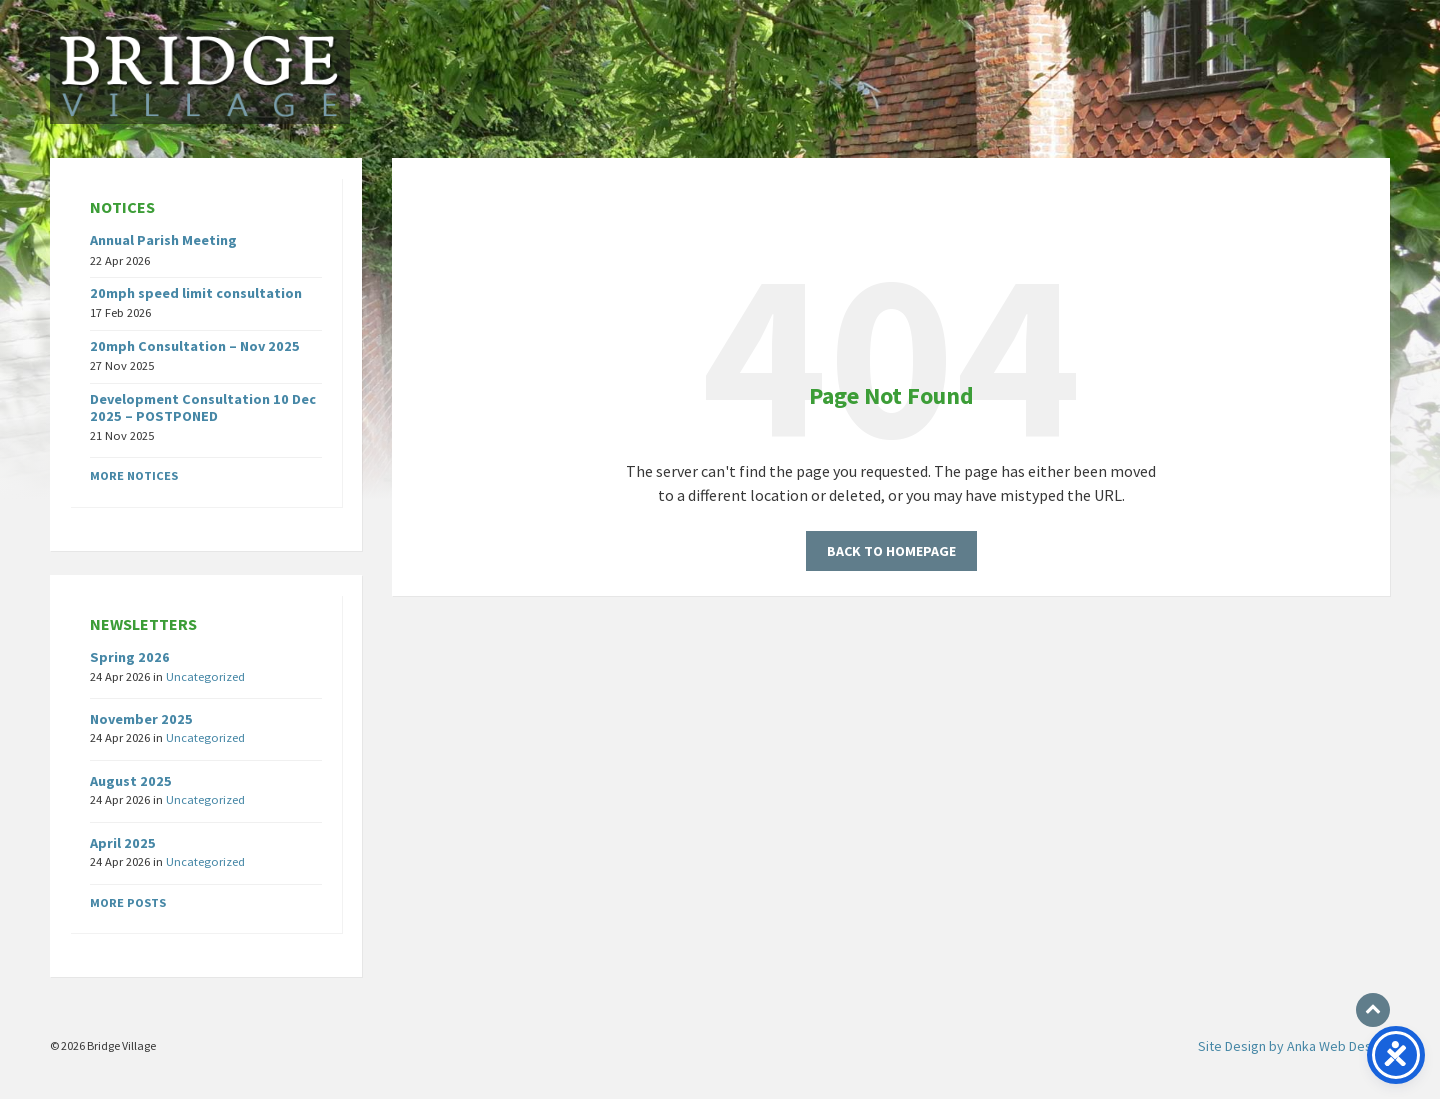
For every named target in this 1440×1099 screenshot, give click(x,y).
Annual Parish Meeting (163, 240)
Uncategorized (205, 676)
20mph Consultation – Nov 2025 (195, 346)
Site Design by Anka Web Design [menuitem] (1294, 1046)
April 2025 (123, 843)
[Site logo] (200, 118)
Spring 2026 (130, 657)
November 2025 (141, 719)
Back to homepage (891, 551)
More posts (128, 902)
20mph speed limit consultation (196, 293)
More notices (134, 475)
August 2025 (131, 781)
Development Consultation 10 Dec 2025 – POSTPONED (203, 407)
